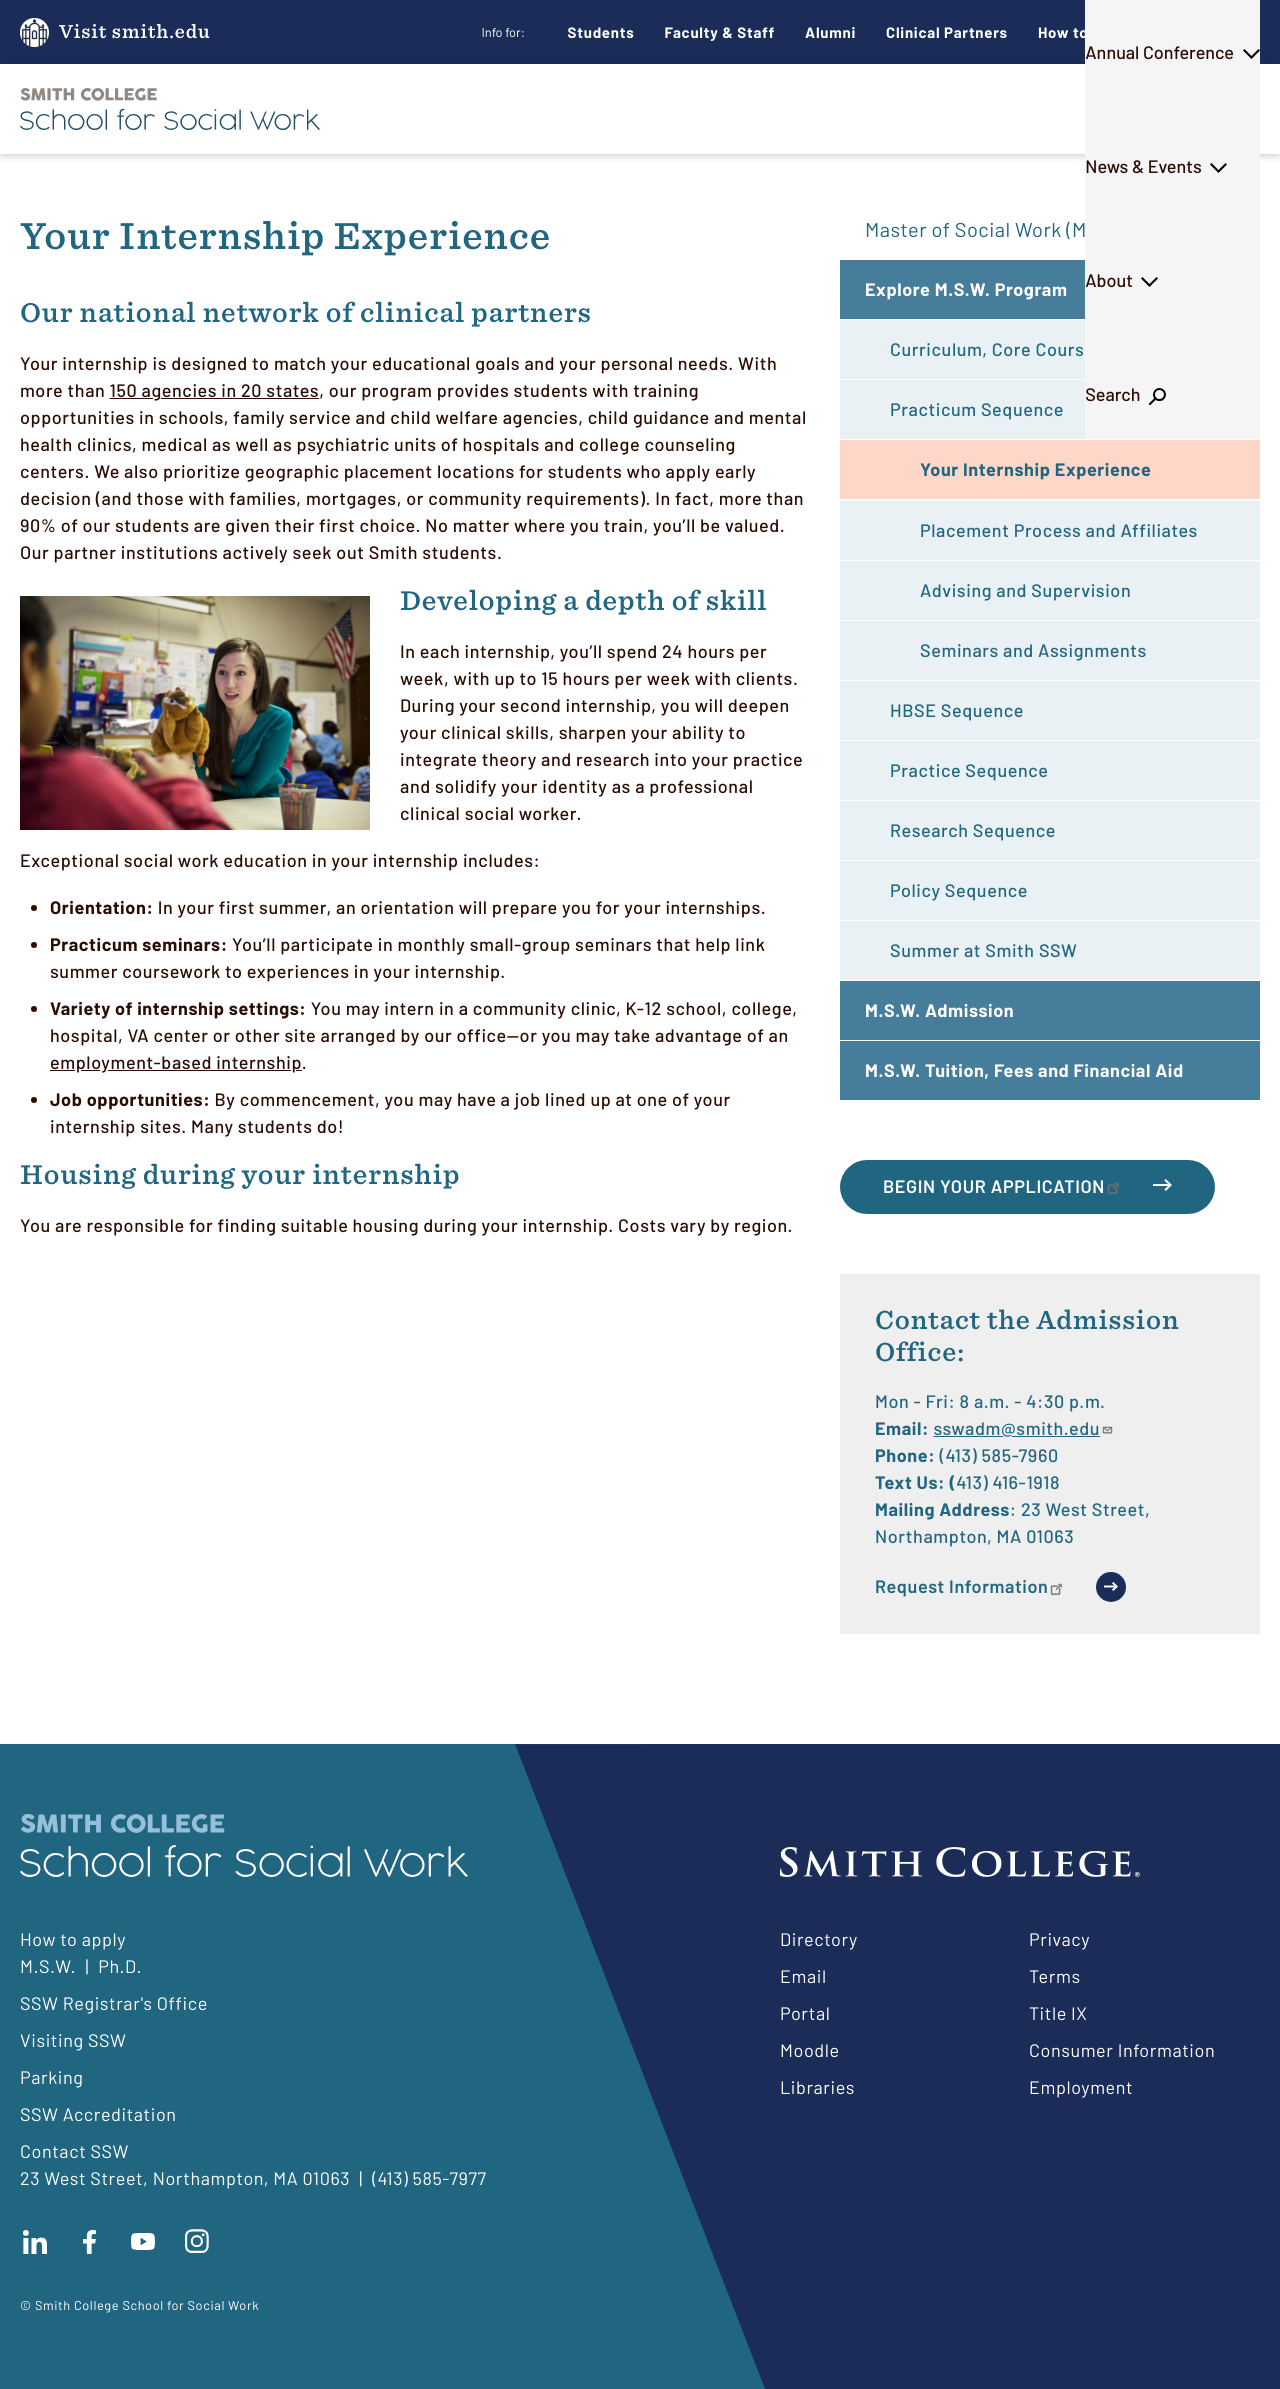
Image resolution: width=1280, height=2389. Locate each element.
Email (803, 1976)
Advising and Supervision (1025, 590)
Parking (52, 2077)
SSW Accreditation (98, 2114)
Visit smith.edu (134, 32)
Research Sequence (973, 830)
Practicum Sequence (977, 409)
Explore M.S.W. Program (966, 289)
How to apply (73, 1939)
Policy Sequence (959, 890)
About (1105, 109)
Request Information (970, 1586)
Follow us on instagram (197, 2242)
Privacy (1059, 1939)
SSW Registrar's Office (114, 2003)
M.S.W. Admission (939, 1010)
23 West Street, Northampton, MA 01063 (185, 2178)
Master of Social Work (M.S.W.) (1002, 229)
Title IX (1058, 2013)
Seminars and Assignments (1033, 650)
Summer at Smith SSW (983, 950)
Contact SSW (74, 2151)
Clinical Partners (947, 32)
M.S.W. (549, 109)
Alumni (830, 32)
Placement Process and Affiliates (1059, 530)
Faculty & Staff (720, 32)
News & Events (973, 109)
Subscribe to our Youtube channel (143, 2242)
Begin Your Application (1003, 1186)
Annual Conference (790, 109)
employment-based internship (176, 1062)
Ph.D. (645, 109)
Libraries (817, 2087)
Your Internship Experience (1035, 469)
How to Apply (1086, 32)
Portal (805, 2013)
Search (1206, 109)
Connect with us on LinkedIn (35, 2242)
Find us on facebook (89, 2242)
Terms (1055, 1976)
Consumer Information (1122, 2050)
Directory (819, 1939)
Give (1194, 32)
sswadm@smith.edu (1023, 1428)
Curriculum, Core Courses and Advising (1052, 349)
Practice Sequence (969, 770)
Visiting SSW (73, 2040)
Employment (1081, 2087)
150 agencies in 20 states (215, 390)
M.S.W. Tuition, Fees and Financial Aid (1024, 1070)
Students (601, 32)
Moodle (810, 2050)
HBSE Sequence (957, 710)
